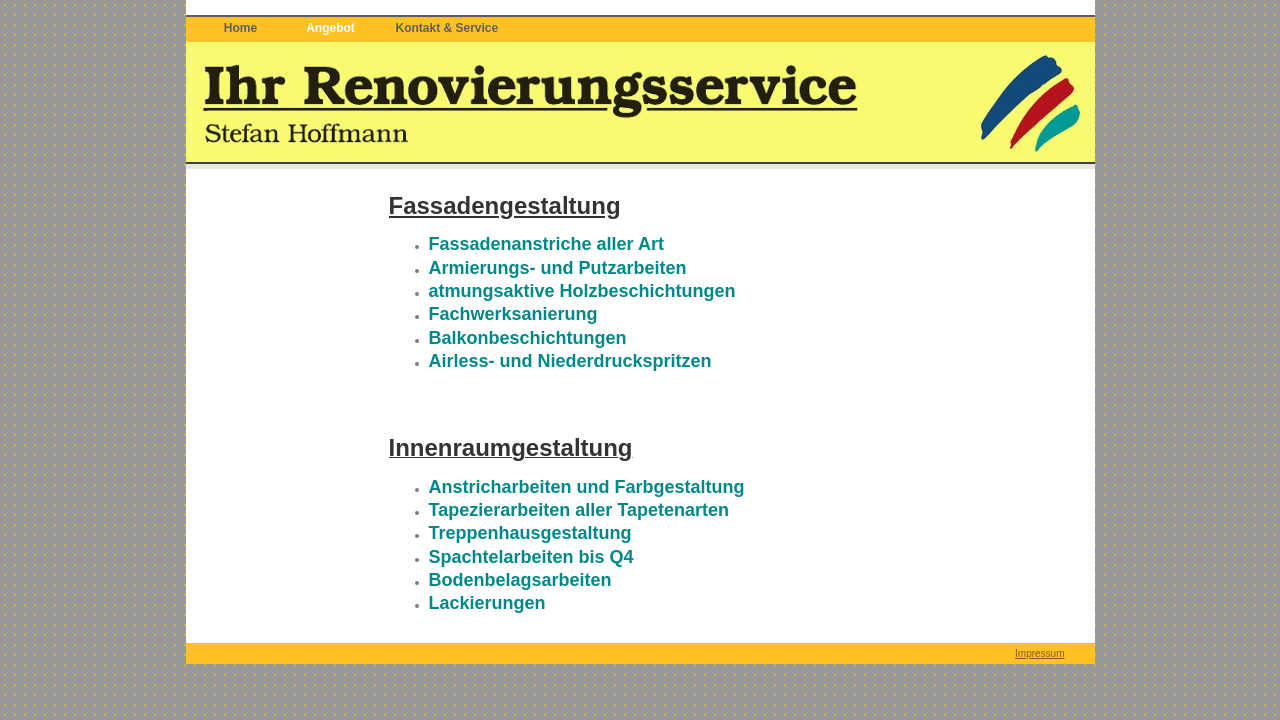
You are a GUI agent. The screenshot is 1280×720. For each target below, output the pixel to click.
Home (240, 28)
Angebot (330, 28)
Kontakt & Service (447, 28)
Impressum (1039, 653)
